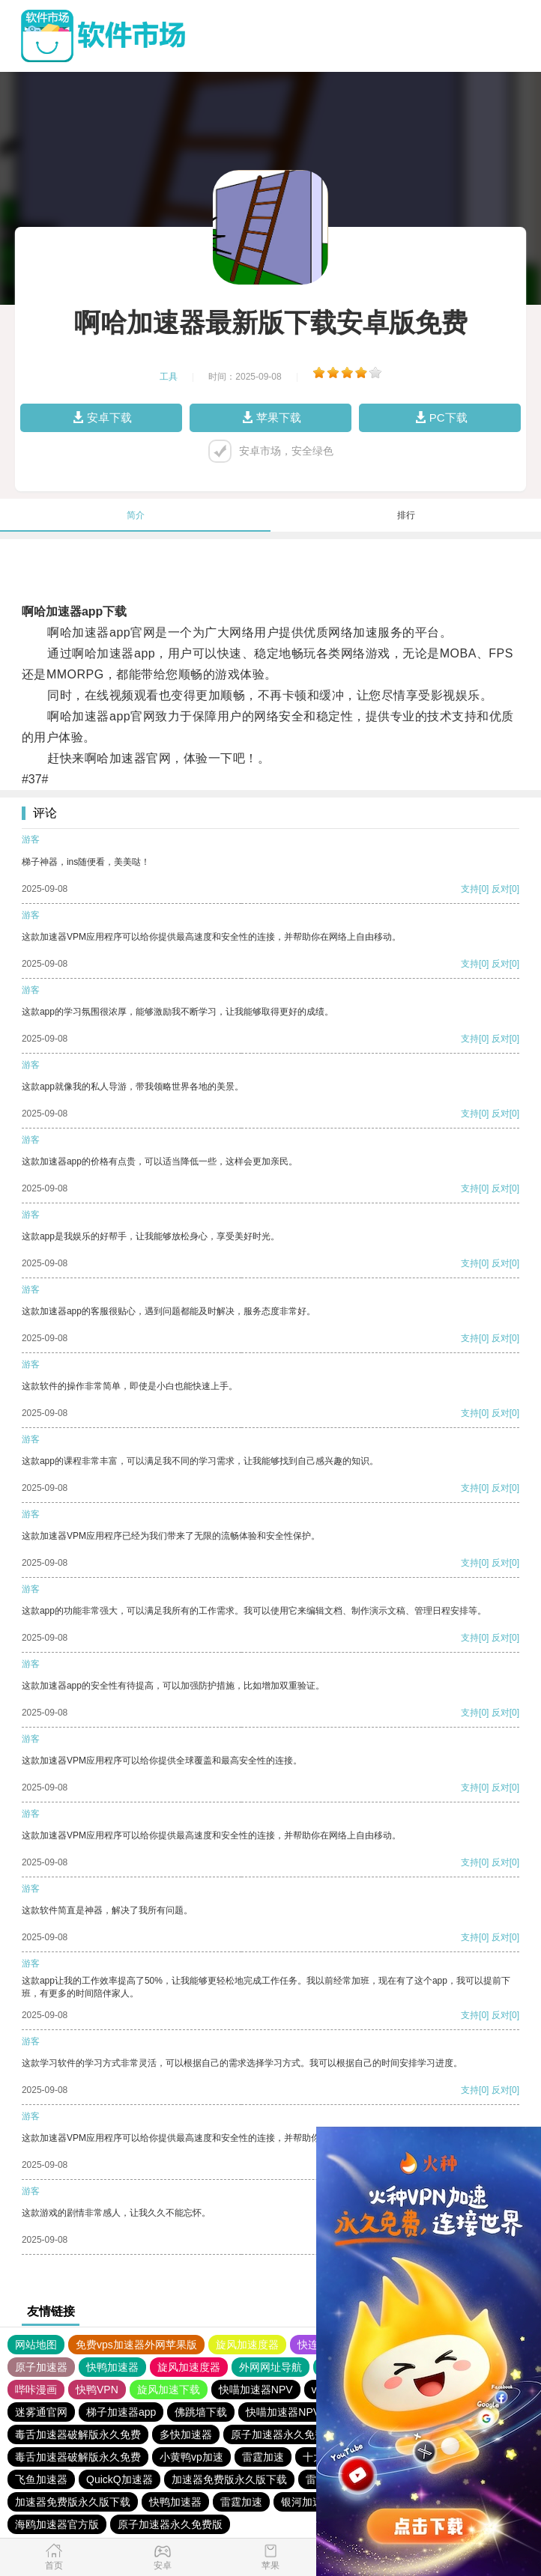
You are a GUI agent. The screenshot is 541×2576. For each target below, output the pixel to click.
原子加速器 (41, 2367)
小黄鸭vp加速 (191, 2457)
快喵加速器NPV (256, 2390)
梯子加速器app (121, 2412)
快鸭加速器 (112, 2367)
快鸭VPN (97, 2390)
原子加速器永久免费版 (283, 2434)
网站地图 (36, 2345)
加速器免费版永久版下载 (229, 2479)
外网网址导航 (270, 2367)
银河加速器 (307, 2502)
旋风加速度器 (247, 2345)
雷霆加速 (263, 2457)
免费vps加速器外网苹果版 (136, 2345)
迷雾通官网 (41, 2412)
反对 (501, 889)
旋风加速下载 (168, 2390)
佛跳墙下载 (201, 2412)
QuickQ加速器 (119, 2479)
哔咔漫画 (36, 2390)
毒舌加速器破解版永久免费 (78, 2434)
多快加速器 (186, 2434)
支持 (470, 889)
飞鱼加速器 (41, 2479)
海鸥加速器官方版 (57, 2524)
